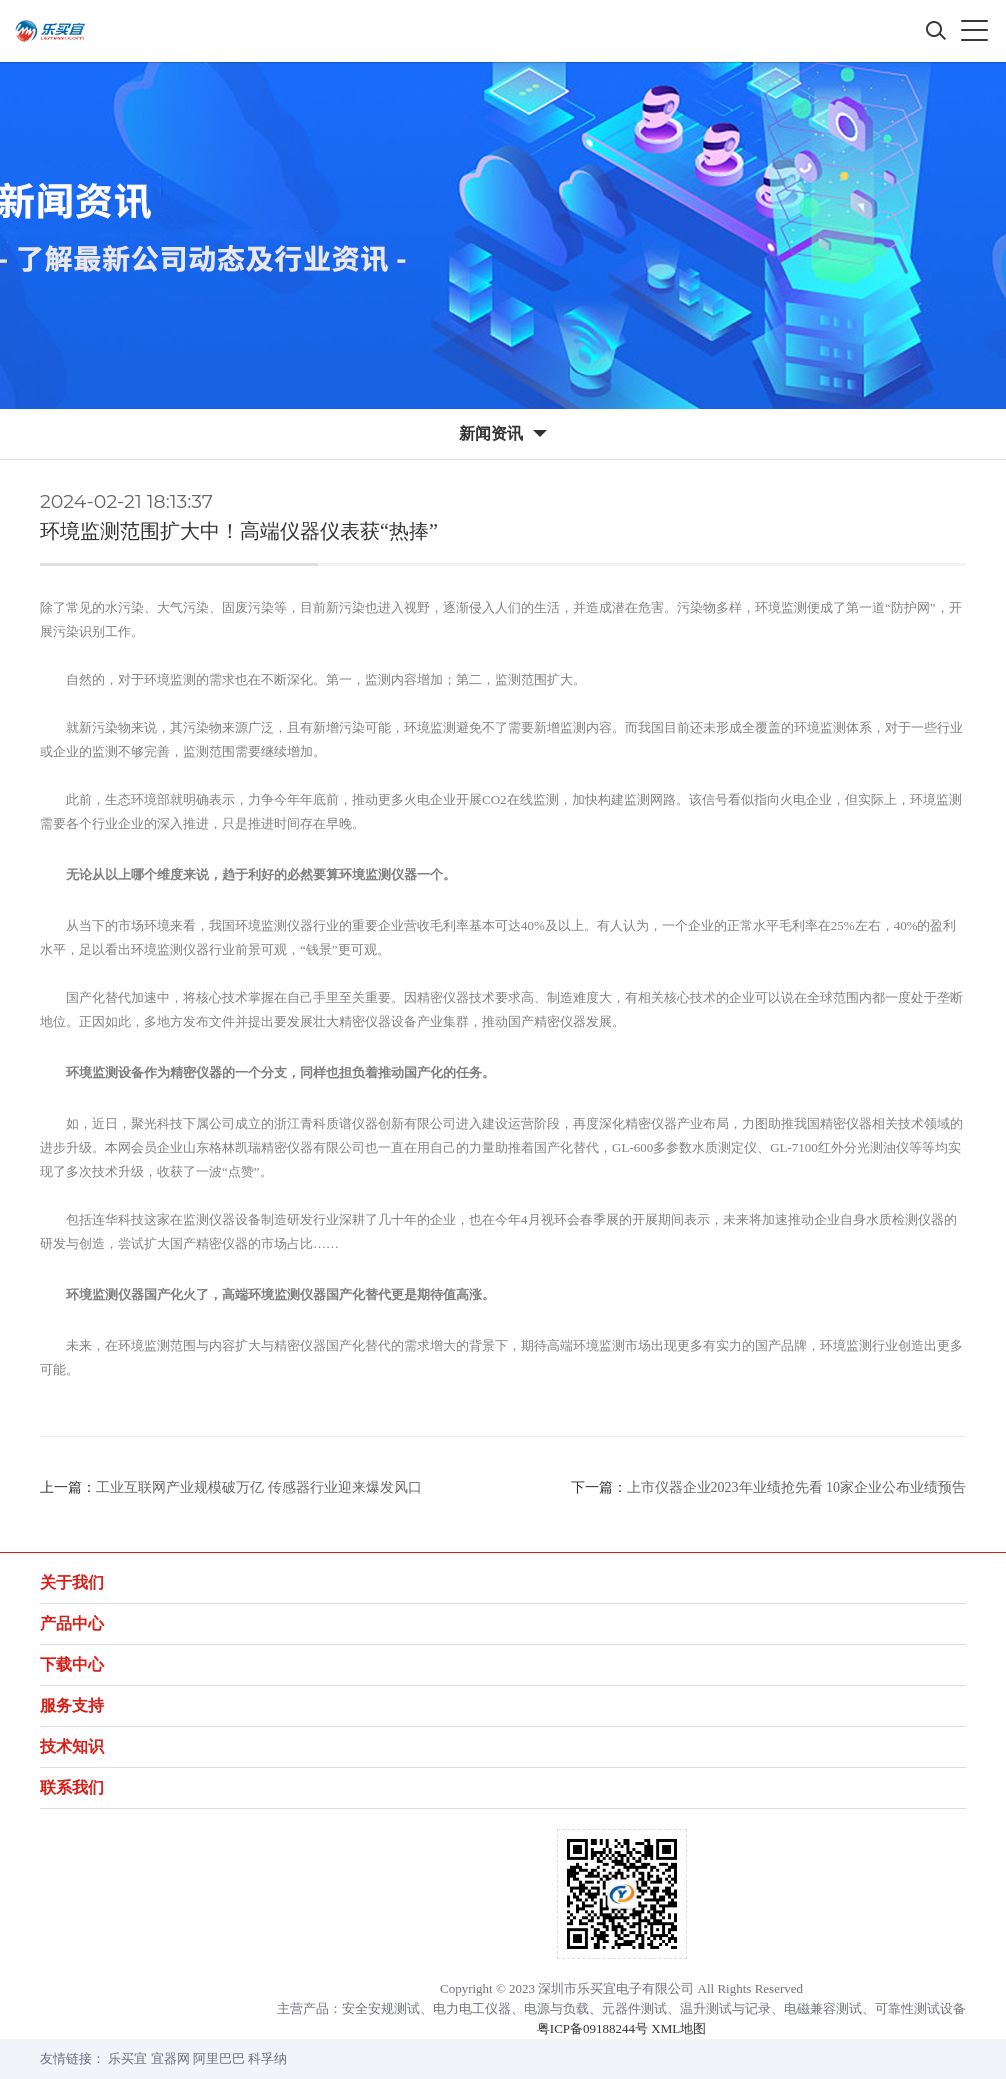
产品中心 (72, 1623)
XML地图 (678, 2028)
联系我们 (72, 1787)
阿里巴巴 (219, 2058)
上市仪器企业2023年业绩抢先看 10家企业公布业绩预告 (797, 1487)
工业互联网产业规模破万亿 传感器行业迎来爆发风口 (259, 1487)
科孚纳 (267, 2058)
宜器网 (170, 2058)
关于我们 (72, 1582)
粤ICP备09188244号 (592, 2028)
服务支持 (72, 1705)
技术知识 (72, 1746)
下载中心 (72, 1664)
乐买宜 (127, 2058)
